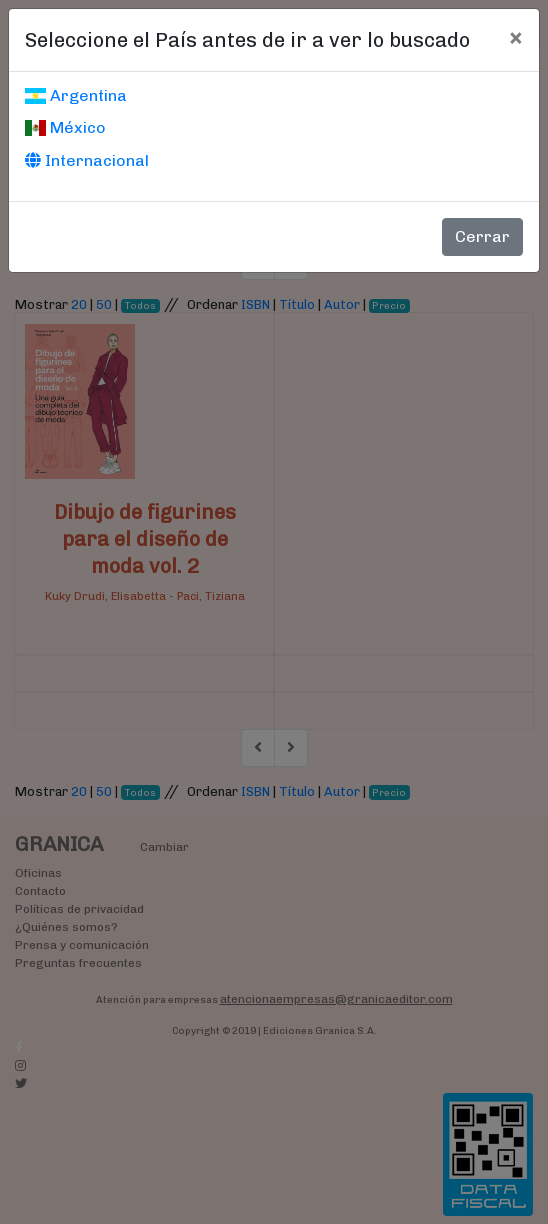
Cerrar (482, 236)
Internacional (87, 160)
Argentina (76, 95)
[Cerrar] (515, 37)
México (65, 127)
